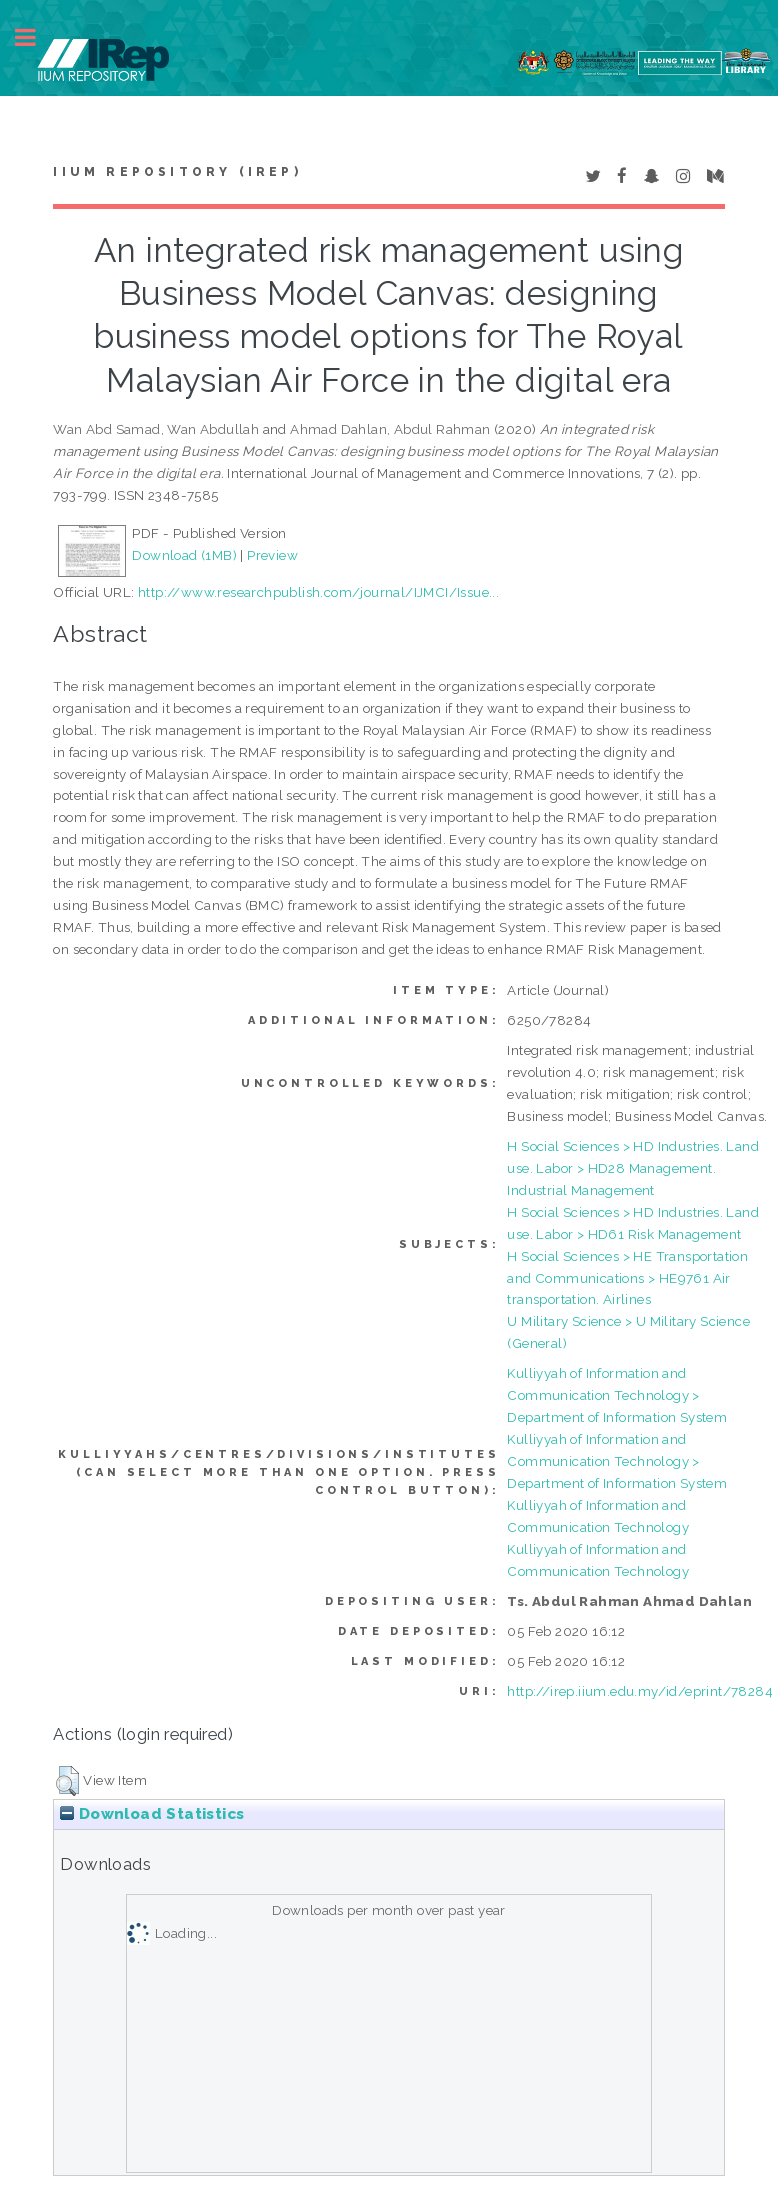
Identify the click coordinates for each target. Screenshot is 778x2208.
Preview (272, 555)
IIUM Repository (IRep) (177, 172)
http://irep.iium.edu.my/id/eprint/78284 (640, 1691)
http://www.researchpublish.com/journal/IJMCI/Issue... (318, 592)
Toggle (36, 37)
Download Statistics (152, 1814)
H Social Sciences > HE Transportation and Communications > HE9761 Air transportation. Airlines (627, 1278)
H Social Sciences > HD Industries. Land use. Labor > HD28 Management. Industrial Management (633, 1168)
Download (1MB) (184, 555)
